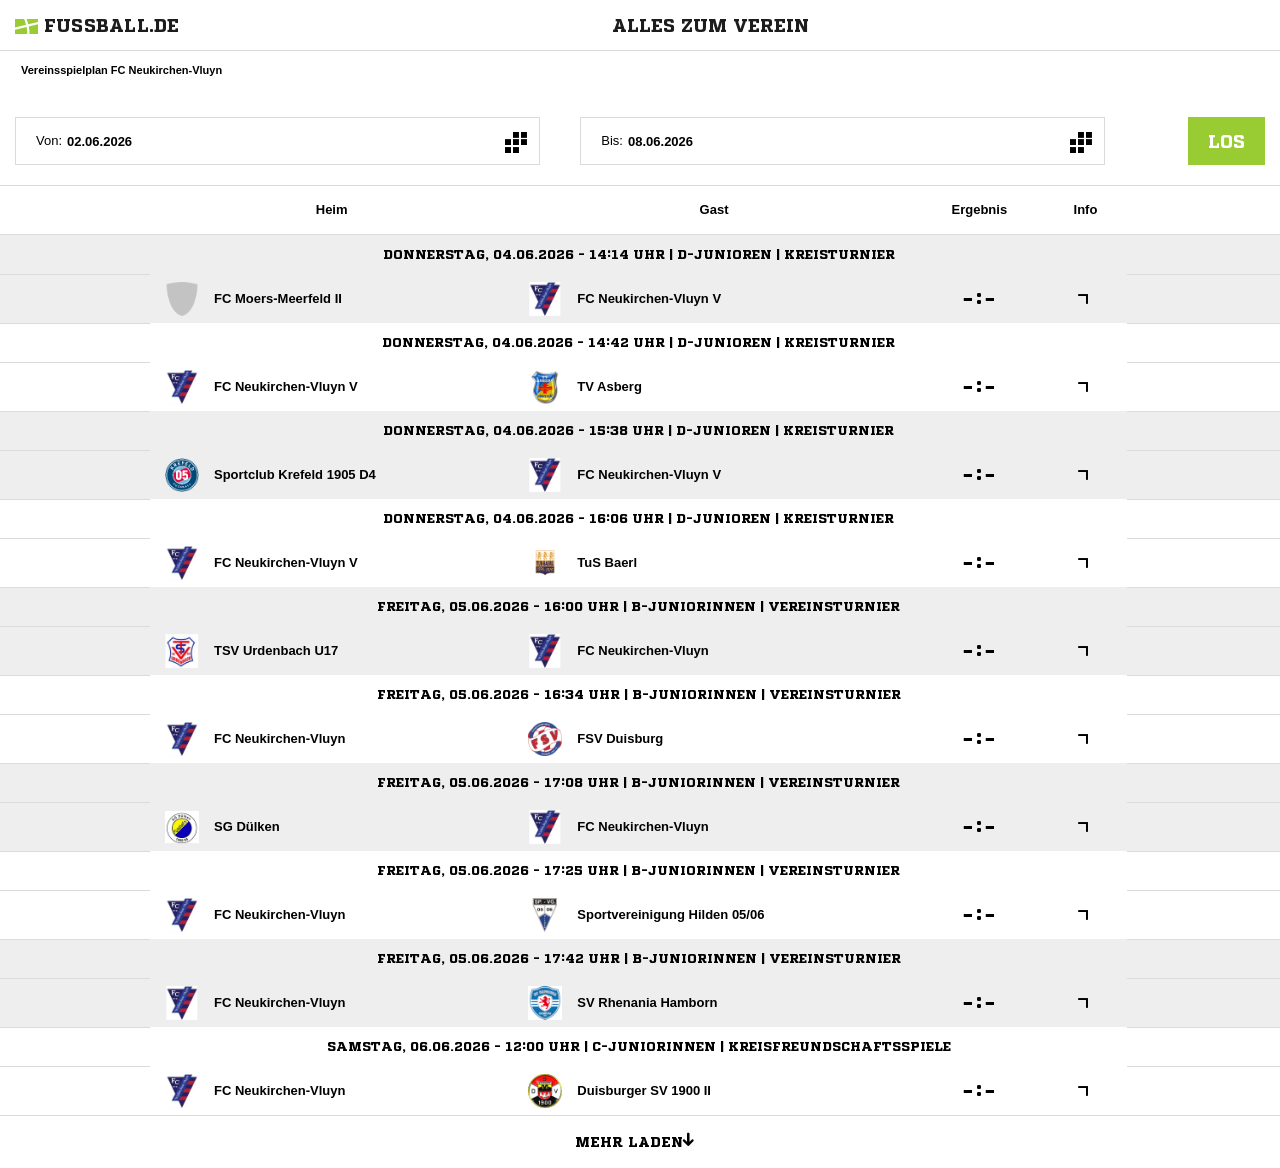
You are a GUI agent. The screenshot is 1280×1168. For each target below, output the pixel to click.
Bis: (612, 140)
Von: (49, 140)
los (1226, 141)
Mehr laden (642, 1139)
